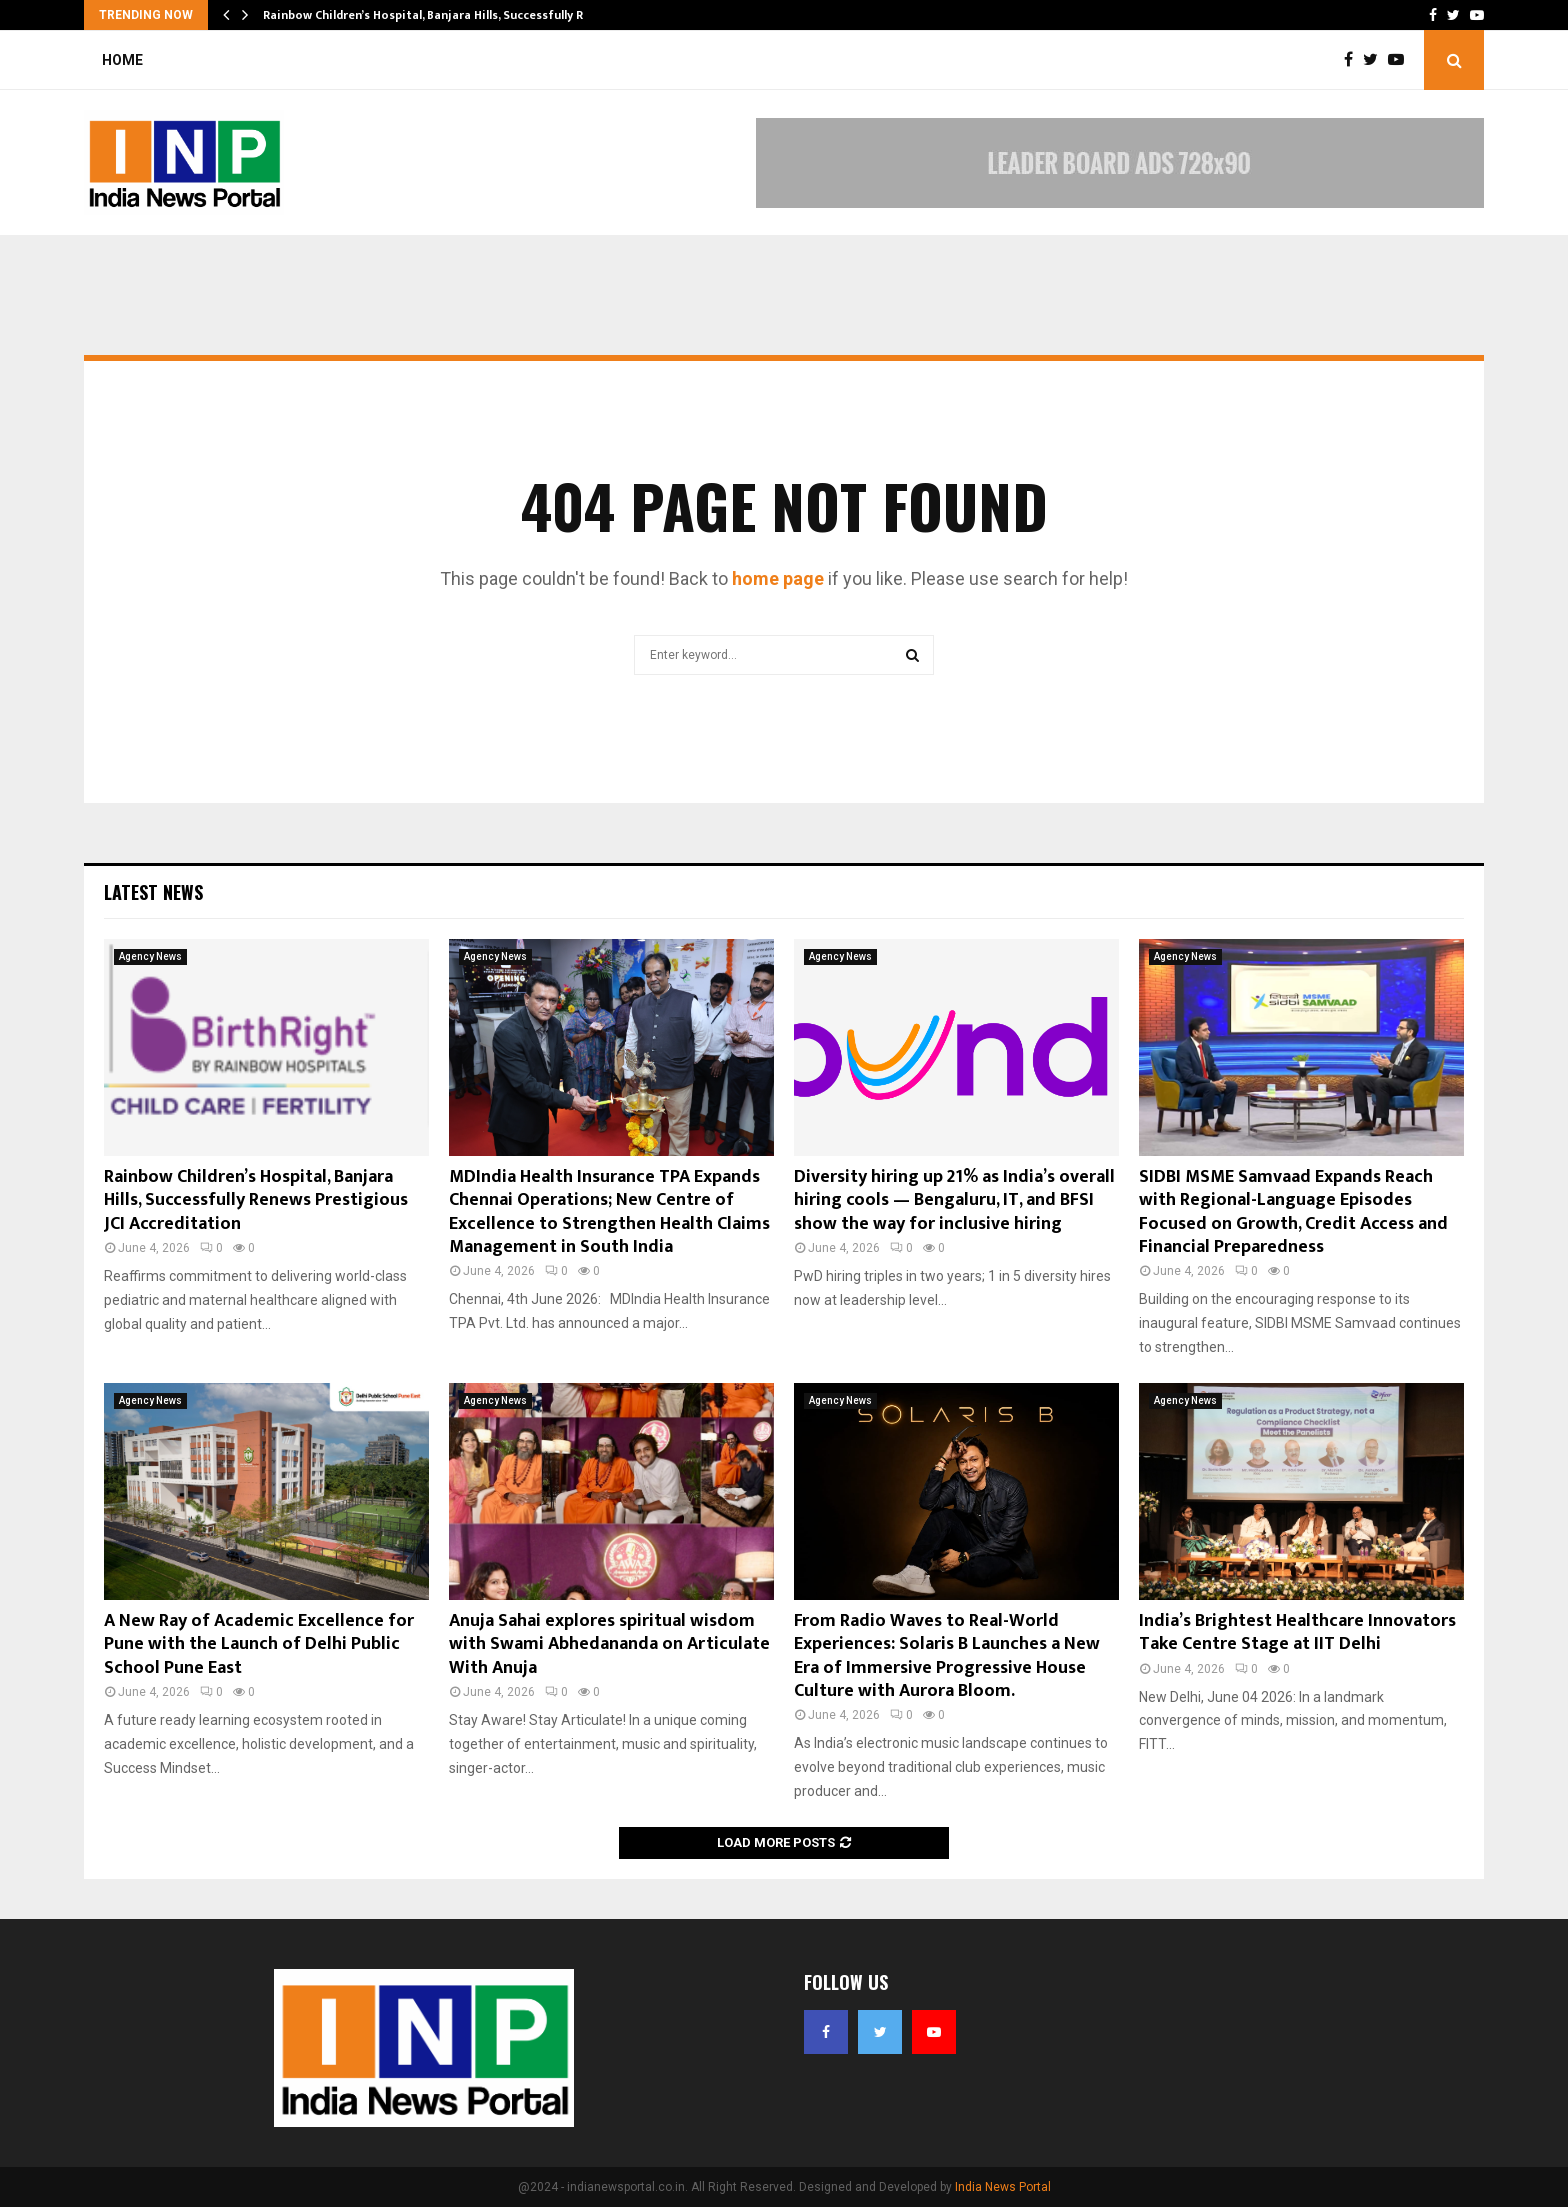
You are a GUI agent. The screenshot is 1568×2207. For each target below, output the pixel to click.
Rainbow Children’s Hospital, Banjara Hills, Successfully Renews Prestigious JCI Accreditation (256, 1200)
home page (778, 578)
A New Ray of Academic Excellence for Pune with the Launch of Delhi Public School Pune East (259, 1644)
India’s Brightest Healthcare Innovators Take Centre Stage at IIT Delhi (1297, 1632)
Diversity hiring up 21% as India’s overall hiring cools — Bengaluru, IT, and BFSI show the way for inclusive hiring (954, 1200)
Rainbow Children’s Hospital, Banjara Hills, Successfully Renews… (446, 15)
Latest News (153, 892)
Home (122, 60)
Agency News (150, 956)
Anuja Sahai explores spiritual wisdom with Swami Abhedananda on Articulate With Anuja (609, 1644)
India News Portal (1003, 2187)
